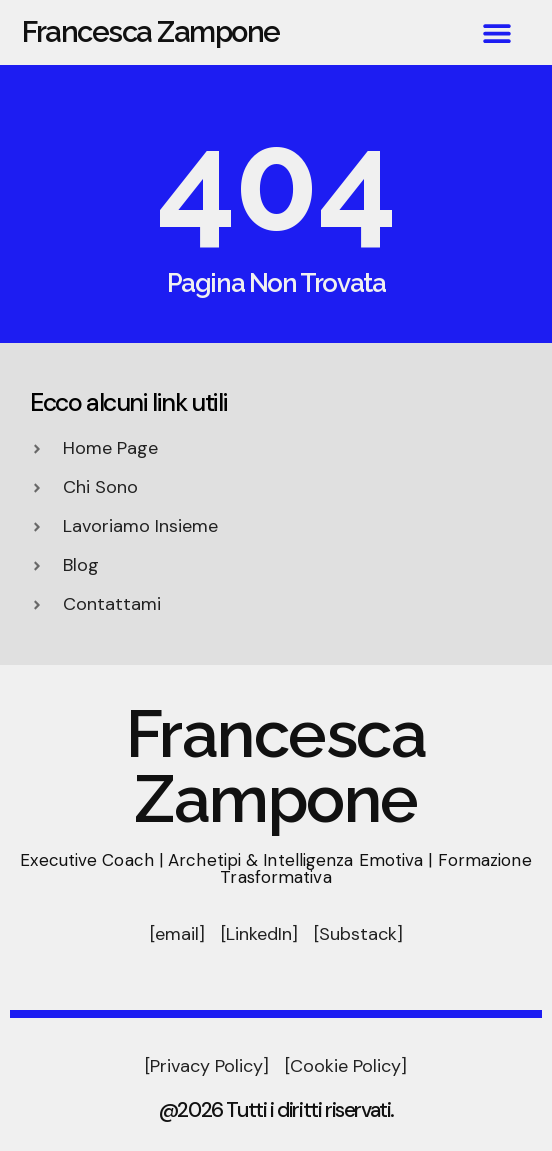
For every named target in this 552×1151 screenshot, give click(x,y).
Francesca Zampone (151, 32)
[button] (496, 32)
